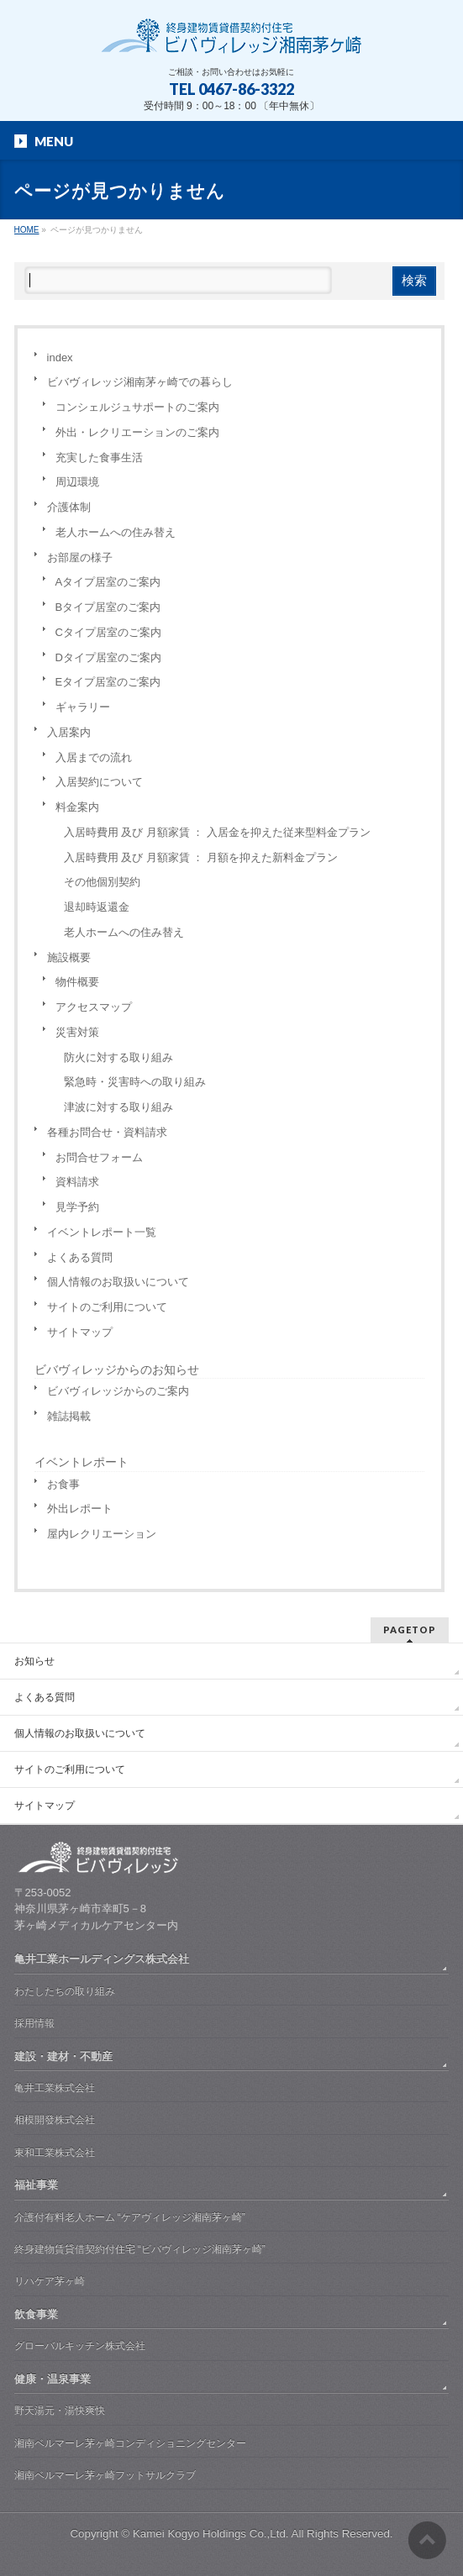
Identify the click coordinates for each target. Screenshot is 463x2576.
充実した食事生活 (99, 457)
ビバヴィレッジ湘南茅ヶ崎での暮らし (140, 382)
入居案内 (69, 732)
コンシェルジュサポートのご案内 (137, 407)
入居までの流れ (93, 757)
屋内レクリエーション (101, 1533)
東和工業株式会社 (54, 2152)
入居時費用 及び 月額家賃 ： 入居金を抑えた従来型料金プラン (217, 832)
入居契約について (99, 781)
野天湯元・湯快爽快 (59, 2410)
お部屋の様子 (80, 557)
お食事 (63, 1484)
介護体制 (69, 507)
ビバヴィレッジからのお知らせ (116, 1369)
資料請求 (77, 1181)
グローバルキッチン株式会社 (79, 2346)
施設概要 (69, 957)
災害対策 (77, 1032)
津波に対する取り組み (118, 1107)
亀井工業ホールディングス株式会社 (101, 1959)
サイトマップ (80, 1332)
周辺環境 (77, 482)
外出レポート (80, 1508)
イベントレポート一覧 (101, 1232)
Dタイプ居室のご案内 (108, 657)
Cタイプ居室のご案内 (108, 632)
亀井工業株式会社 (54, 2088)
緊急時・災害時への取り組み (135, 1081)
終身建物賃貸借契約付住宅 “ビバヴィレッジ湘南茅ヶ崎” (140, 2249)
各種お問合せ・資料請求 (107, 1132)
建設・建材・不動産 (63, 2056)
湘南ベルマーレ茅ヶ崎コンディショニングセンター (130, 2443)
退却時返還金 (96, 907)
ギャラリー (82, 707)
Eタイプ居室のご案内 (108, 682)
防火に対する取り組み (118, 1057)
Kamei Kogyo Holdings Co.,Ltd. (211, 2533)
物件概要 (77, 981)
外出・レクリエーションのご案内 (137, 432)
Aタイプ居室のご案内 (108, 582)
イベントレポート (81, 1462)
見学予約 (77, 1207)
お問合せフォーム (99, 1157)
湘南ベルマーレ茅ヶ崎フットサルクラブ (105, 2475)
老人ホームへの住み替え (115, 532)
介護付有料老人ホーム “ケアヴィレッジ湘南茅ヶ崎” (129, 2217)
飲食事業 (36, 2314)
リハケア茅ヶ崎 (49, 2281)
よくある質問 (80, 1257)
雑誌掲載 (69, 1416)
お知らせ (34, 1661)
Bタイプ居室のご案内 (108, 607)
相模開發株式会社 (54, 2120)
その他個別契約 (102, 881)
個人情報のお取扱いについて (118, 1281)
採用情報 (34, 2023)
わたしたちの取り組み (64, 1991)
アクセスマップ (93, 1007)
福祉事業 (36, 2185)
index (60, 357)
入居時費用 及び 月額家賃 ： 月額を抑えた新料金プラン (201, 857)
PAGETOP (409, 1629)
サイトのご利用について (107, 1307)
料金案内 (77, 807)
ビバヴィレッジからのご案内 (118, 1391)
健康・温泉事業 (52, 2379)
